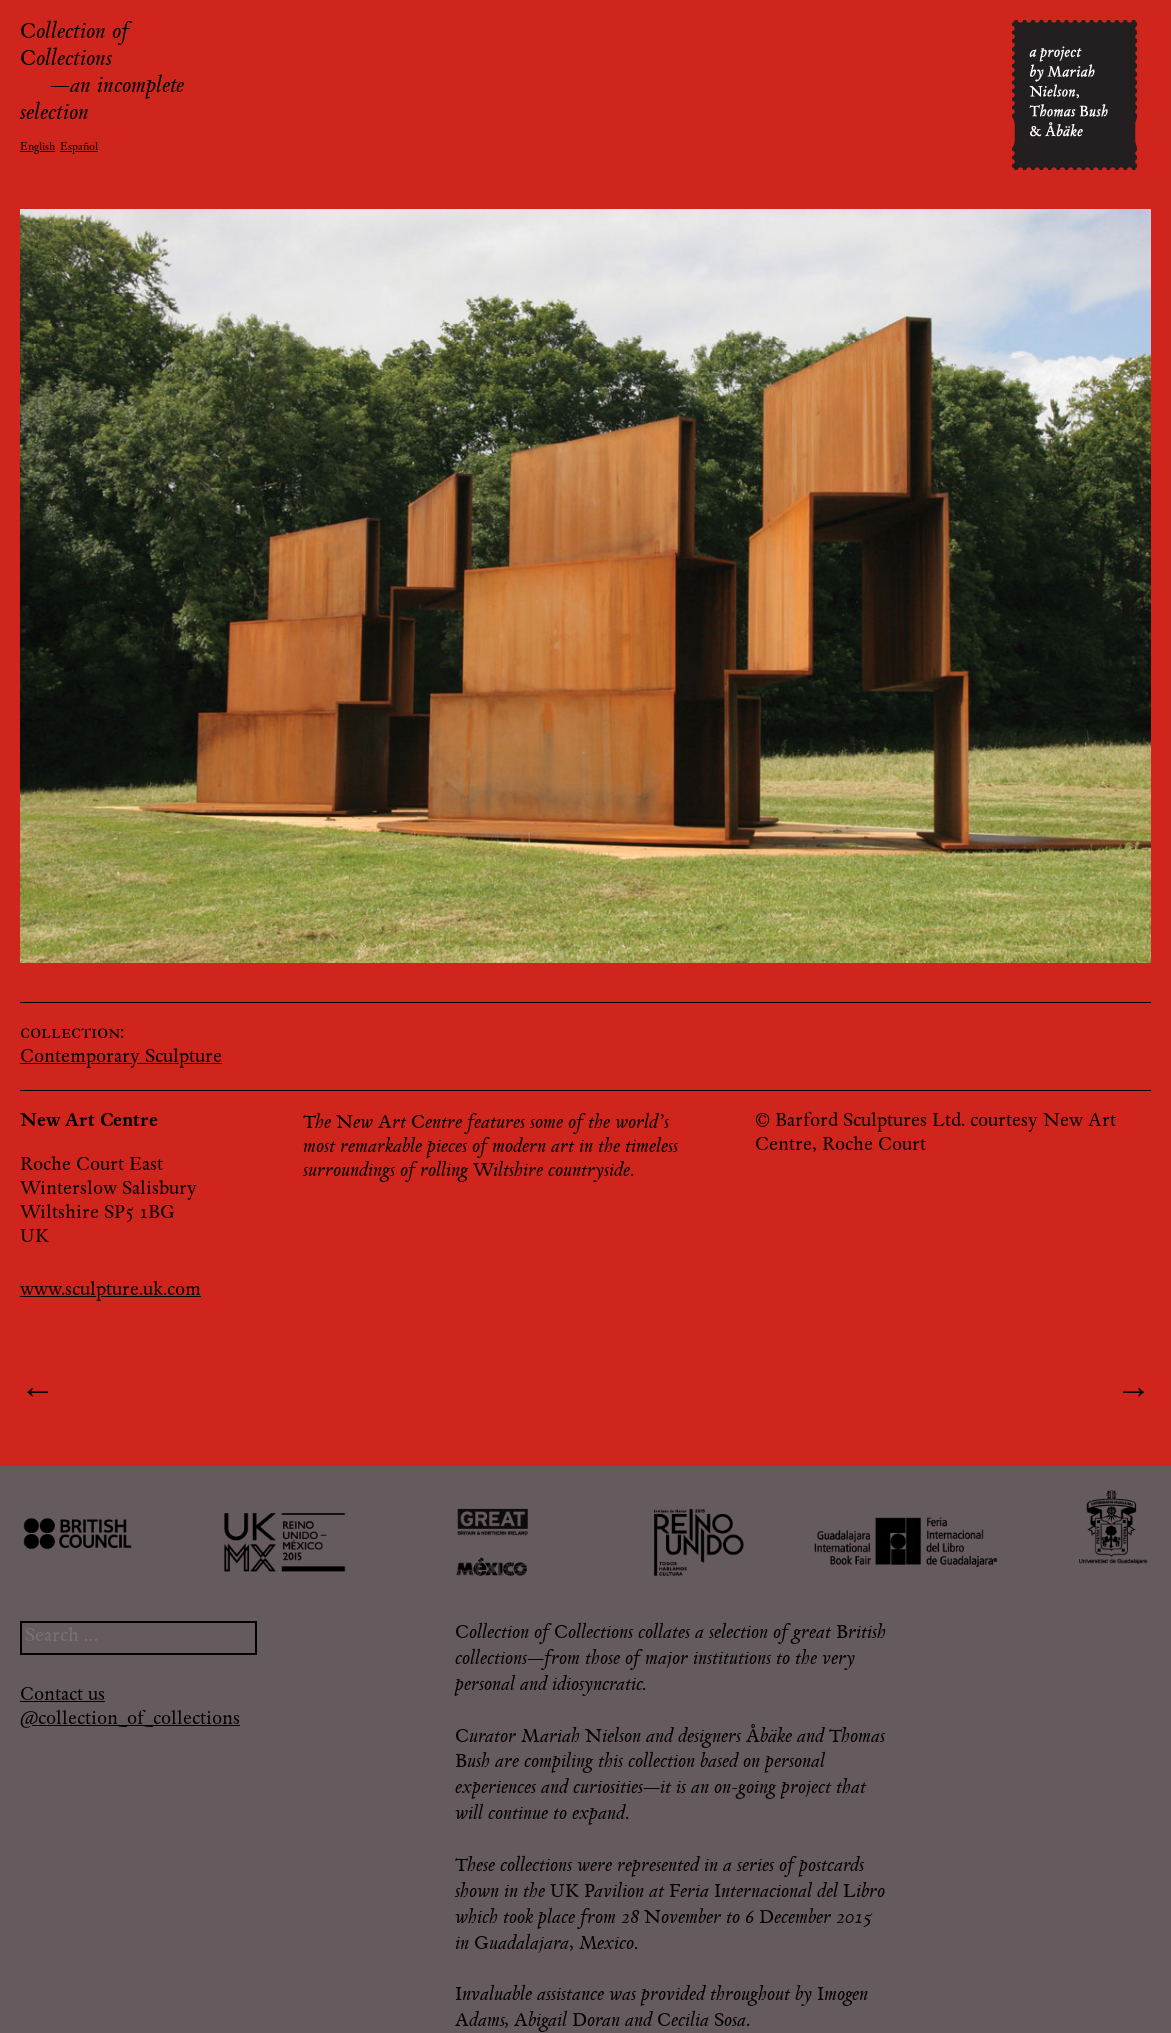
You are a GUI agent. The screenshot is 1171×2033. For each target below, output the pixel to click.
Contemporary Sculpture (121, 1058)
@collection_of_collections (130, 1720)
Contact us (62, 1696)
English (37, 147)
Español (79, 147)
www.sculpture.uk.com (110, 1291)
